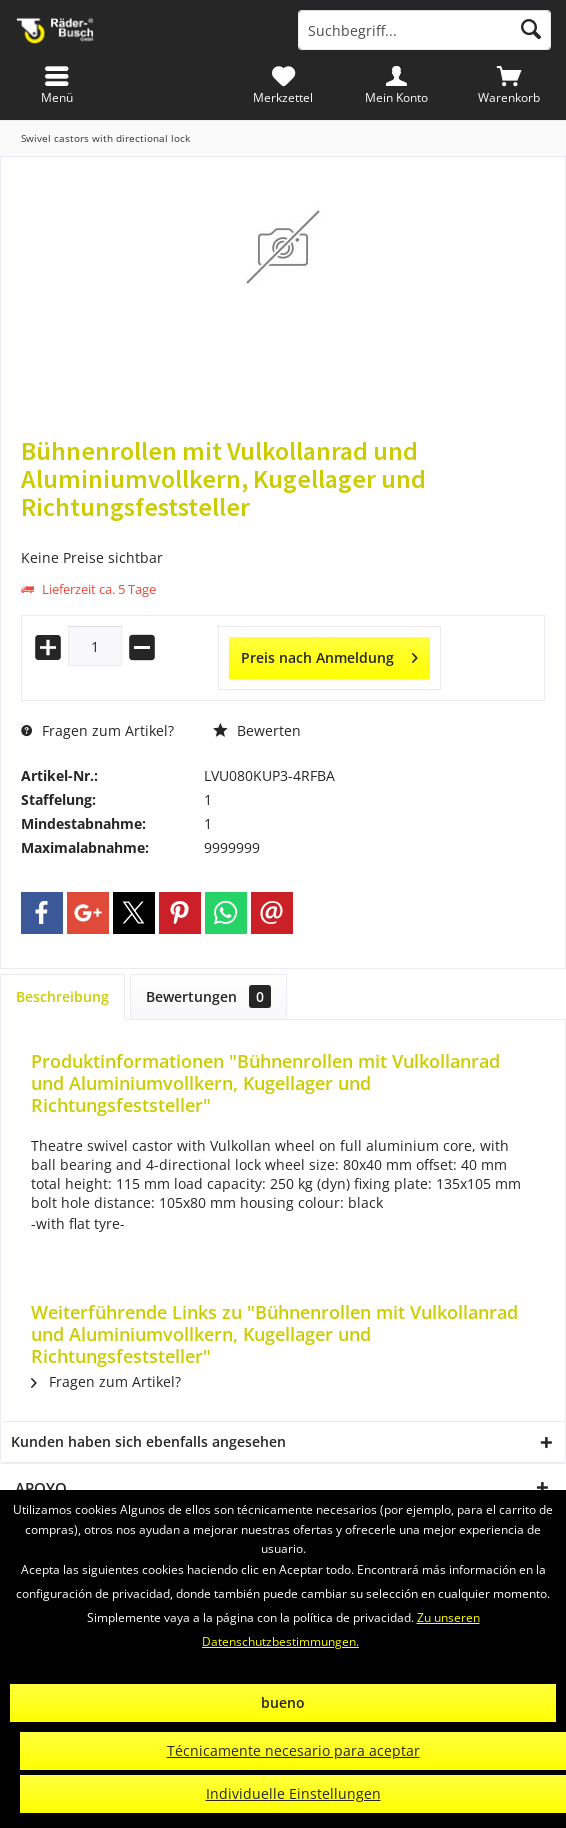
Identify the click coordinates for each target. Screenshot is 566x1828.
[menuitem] (509, 85)
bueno (283, 1702)
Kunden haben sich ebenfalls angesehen (148, 1441)
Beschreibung (62, 996)
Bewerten (257, 730)
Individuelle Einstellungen (293, 1793)
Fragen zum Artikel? (97, 730)
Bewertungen (208, 996)
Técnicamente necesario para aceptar (293, 1750)
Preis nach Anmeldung (329, 654)
